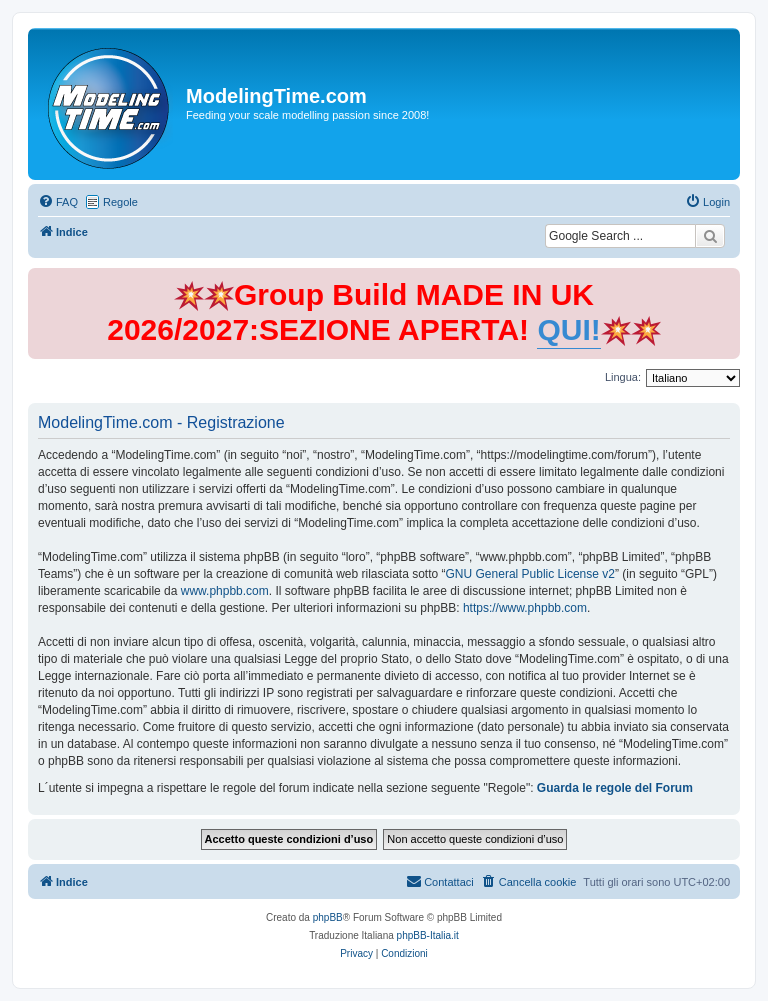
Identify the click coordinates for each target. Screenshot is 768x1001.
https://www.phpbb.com (525, 608)
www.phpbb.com (225, 591)
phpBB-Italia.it (428, 935)
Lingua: (623, 377)
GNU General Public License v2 (530, 574)
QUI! (568, 329)
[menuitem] (58, 202)
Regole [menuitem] (120, 202)
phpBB (328, 917)
